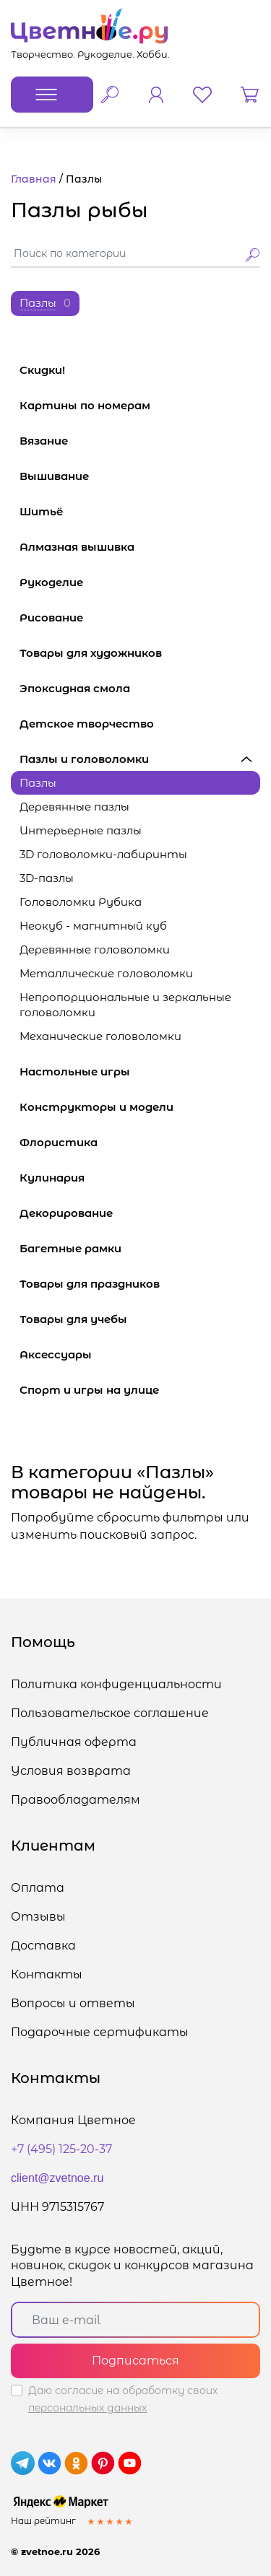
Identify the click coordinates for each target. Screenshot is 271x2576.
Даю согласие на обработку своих (123, 2399)
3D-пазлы (47, 878)
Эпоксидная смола (140, 688)
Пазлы (38, 783)
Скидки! (42, 370)
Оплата (37, 1888)
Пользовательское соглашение (110, 1713)
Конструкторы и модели (140, 1107)
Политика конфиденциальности (116, 1684)
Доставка (43, 1945)
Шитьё (140, 511)
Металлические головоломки (106, 973)
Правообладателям (75, 1800)
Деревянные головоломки (95, 949)
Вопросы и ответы (73, 2003)
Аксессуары (140, 1354)
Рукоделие (140, 582)
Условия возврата (71, 1771)
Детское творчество (140, 723)
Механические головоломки (100, 1036)
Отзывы (38, 1917)
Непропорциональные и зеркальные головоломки (125, 1004)
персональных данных (87, 2407)
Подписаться (135, 2360)
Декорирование (140, 1213)
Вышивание (140, 476)
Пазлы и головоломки (140, 759)
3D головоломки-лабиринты (103, 854)
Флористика (140, 1142)
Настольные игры (140, 1071)
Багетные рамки (140, 1248)
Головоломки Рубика (81, 902)
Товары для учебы (140, 1319)
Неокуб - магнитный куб (93, 926)
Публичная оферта (74, 1742)
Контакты (46, 1974)
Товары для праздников (140, 1284)
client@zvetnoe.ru (57, 2178)
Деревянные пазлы (74, 806)
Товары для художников (140, 653)
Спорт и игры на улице (140, 1390)
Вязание (140, 441)
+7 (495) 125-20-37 (61, 2149)
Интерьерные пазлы (81, 830)
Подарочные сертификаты (100, 2032)
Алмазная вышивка (140, 547)
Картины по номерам (140, 405)
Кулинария (140, 1177)
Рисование (140, 617)
